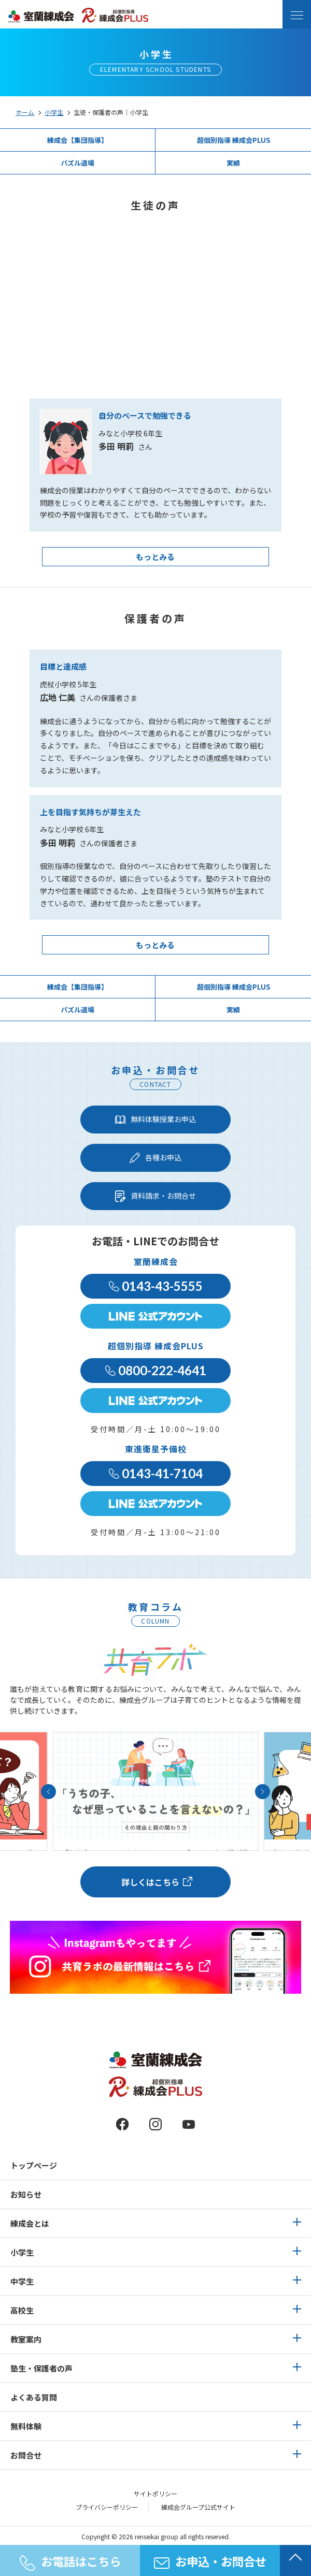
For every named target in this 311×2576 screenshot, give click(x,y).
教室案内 (25, 2339)
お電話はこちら (70, 2562)
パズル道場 (77, 163)
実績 (233, 163)
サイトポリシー (155, 2494)
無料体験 (25, 2426)
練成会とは (29, 2223)
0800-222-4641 (155, 1370)
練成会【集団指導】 (77, 140)
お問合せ (25, 2455)
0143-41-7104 (156, 1473)
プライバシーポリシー (107, 2507)
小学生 (54, 112)
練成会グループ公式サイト (198, 2507)
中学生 (22, 2281)
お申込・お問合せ (210, 2561)
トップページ (33, 2165)
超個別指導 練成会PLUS (233, 140)
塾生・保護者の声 (41, 2368)
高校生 (22, 2310)
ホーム (25, 112)
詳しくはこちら (150, 1882)
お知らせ (25, 2194)
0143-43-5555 (156, 1285)
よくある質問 (33, 2397)
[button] (48, 1791)
